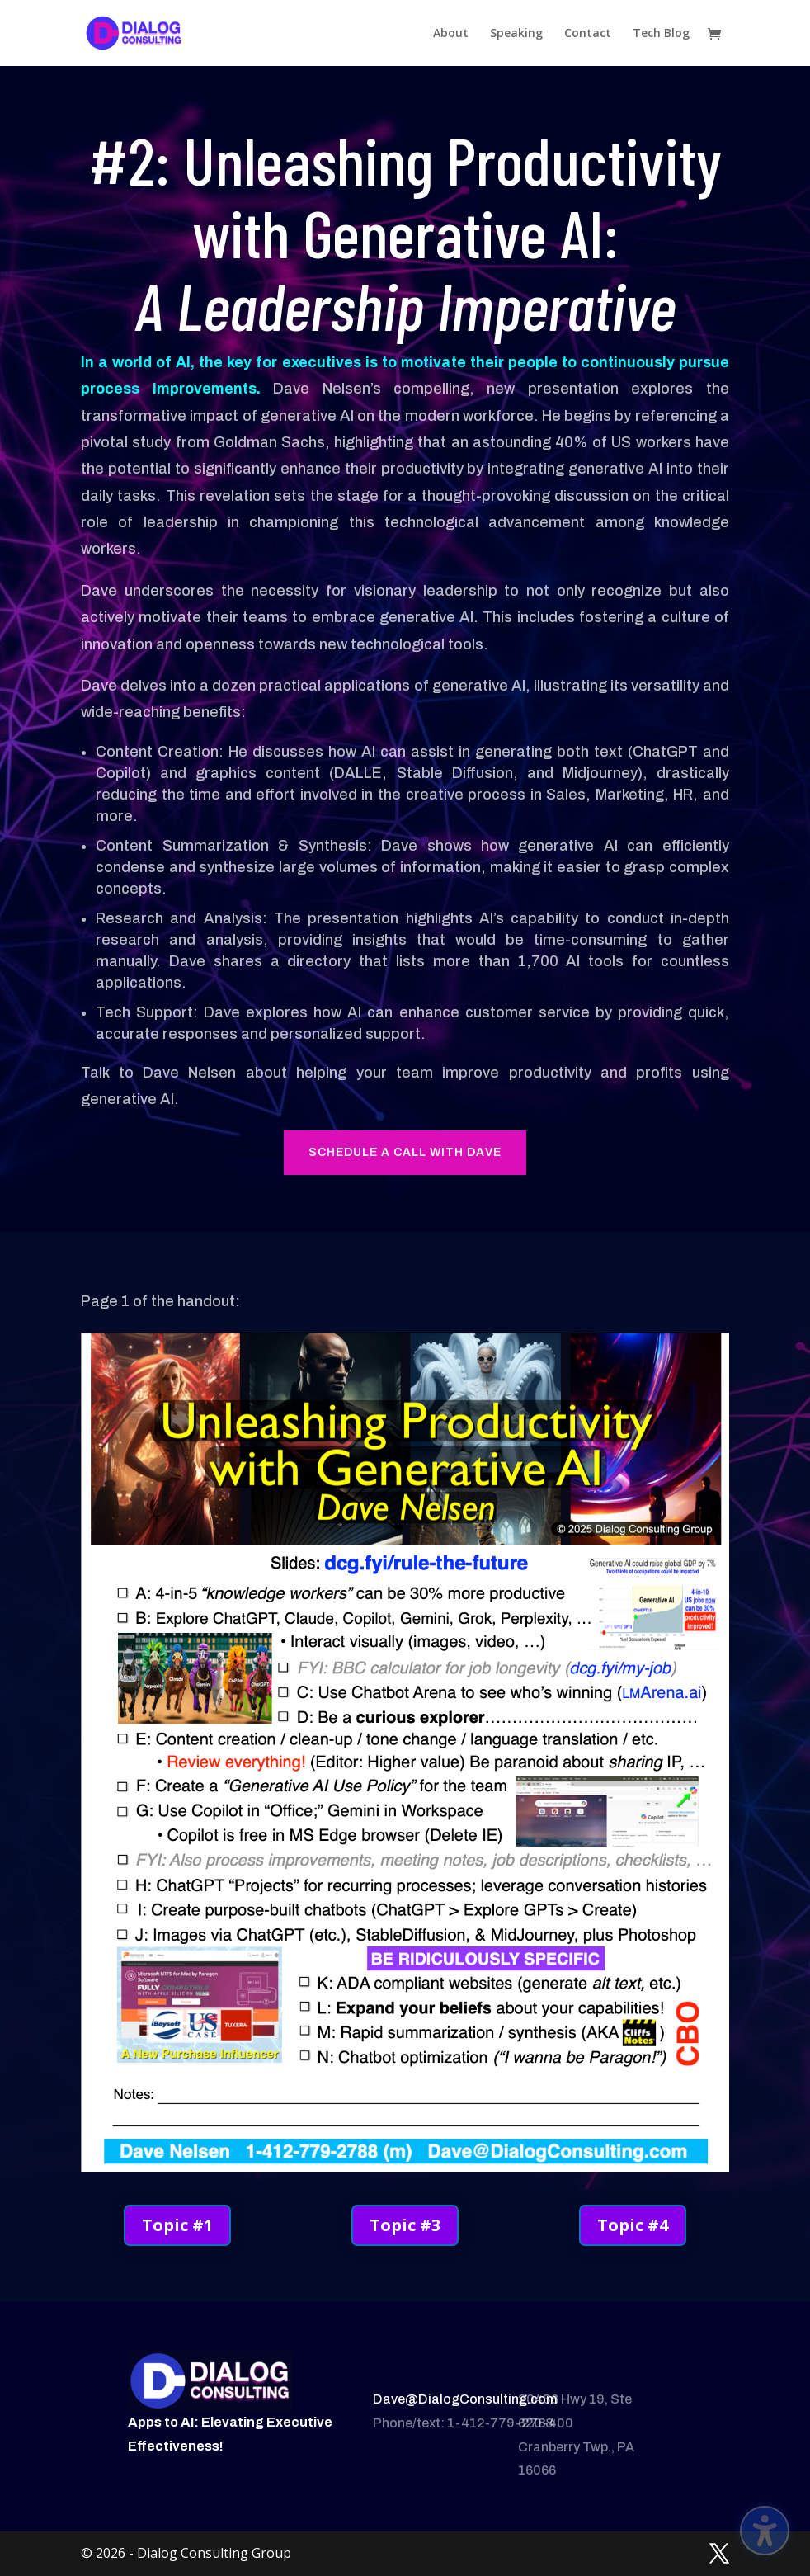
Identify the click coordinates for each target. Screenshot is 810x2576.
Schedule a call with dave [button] (405, 1152)
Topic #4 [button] (632, 2225)
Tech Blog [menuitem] (661, 33)
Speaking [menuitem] (516, 33)
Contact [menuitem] (587, 33)
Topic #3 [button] (405, 2225)
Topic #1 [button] (177, 2225)
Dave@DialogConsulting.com (465, 2399)
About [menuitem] (451, 33)
